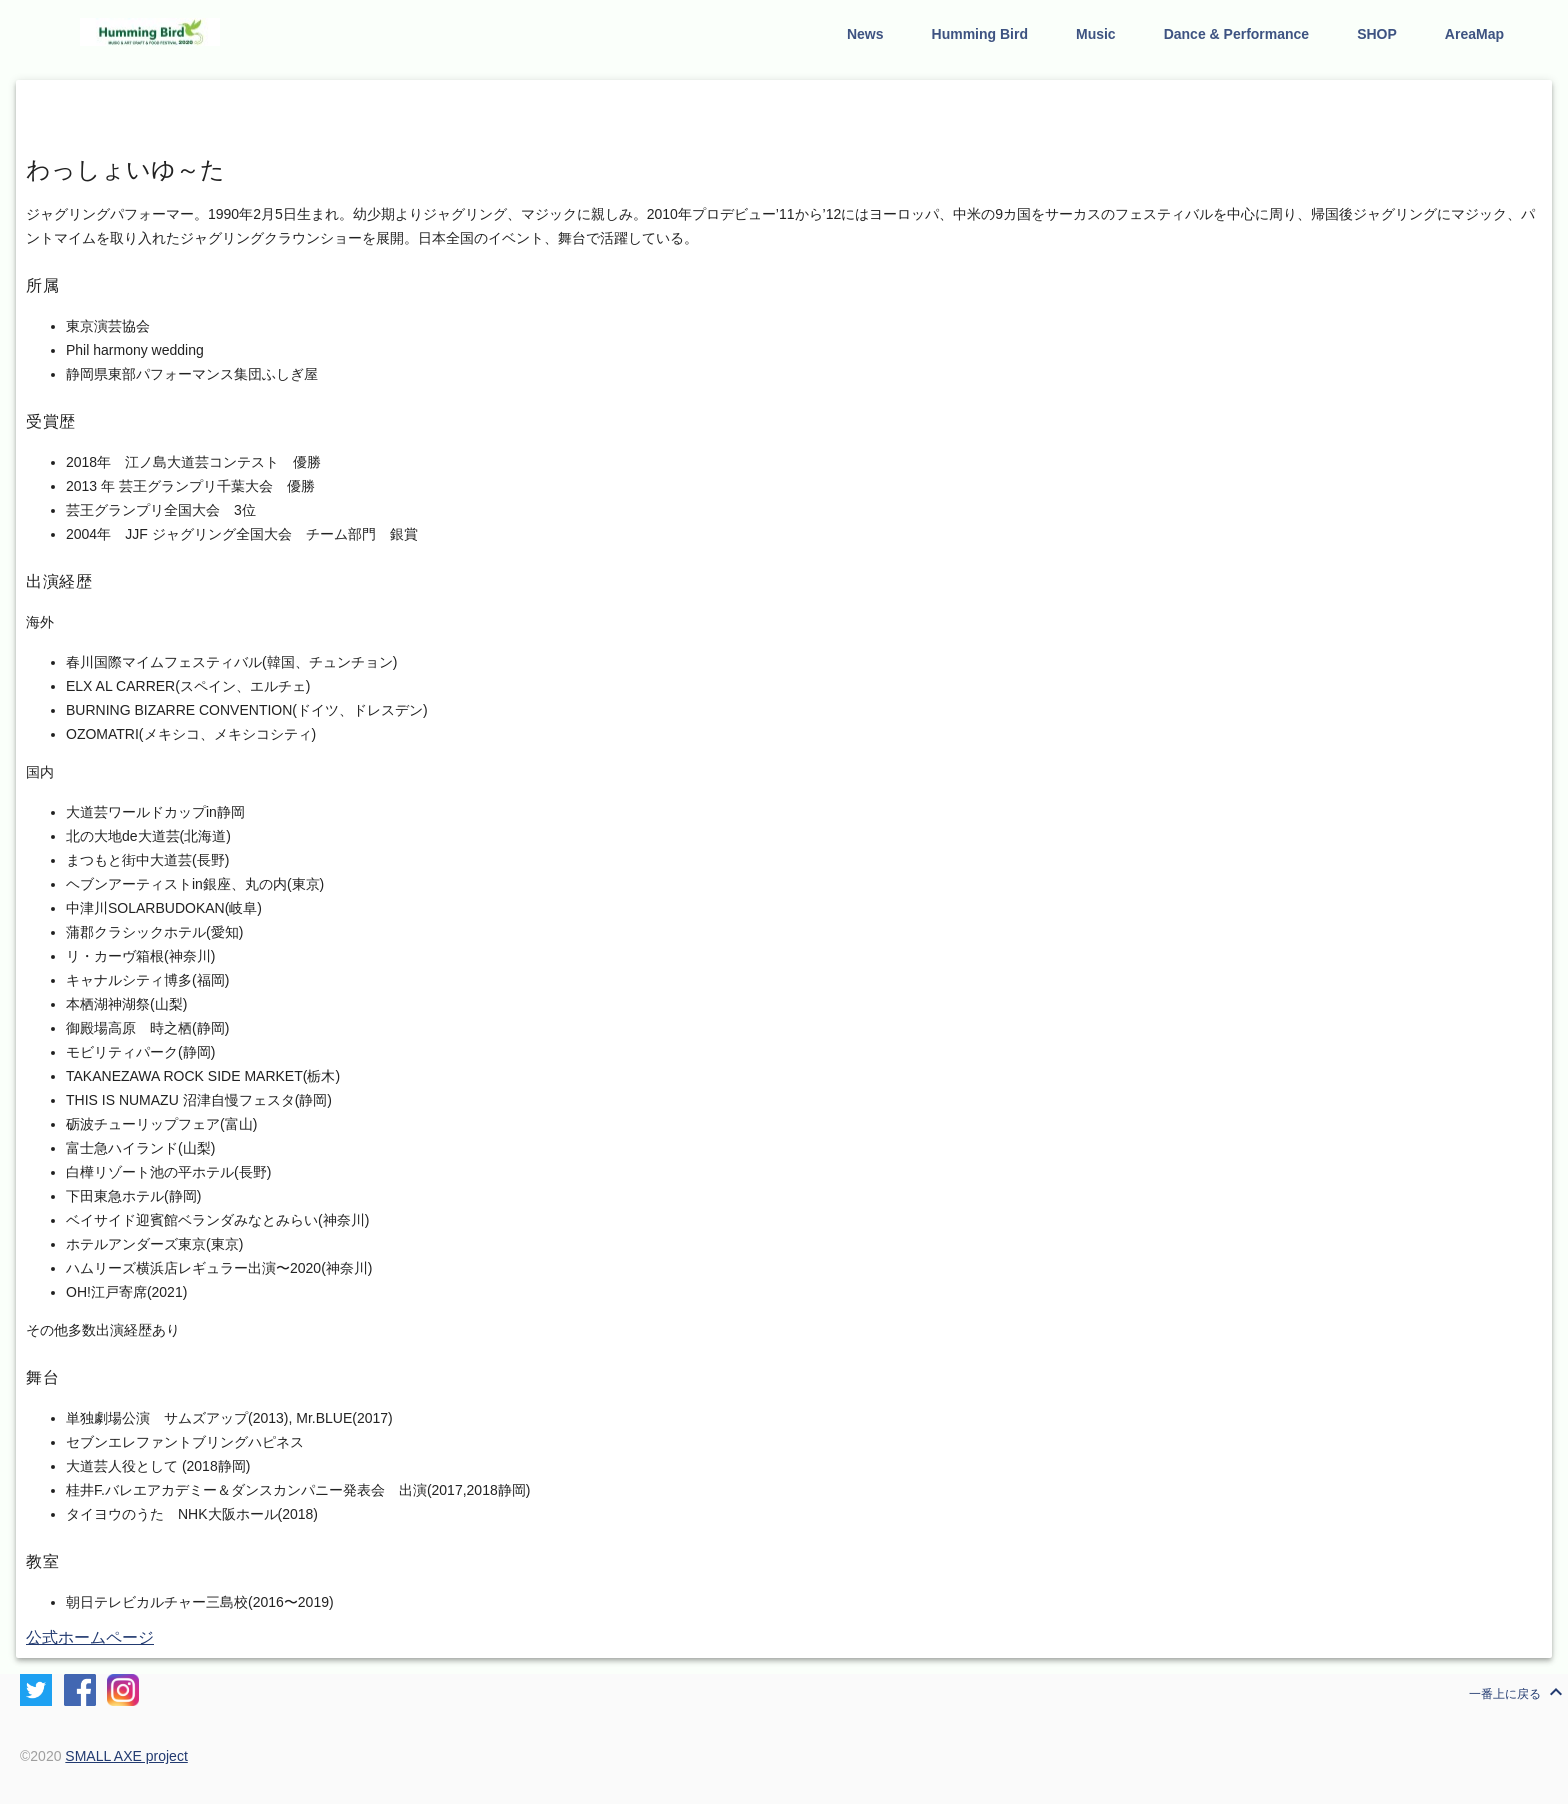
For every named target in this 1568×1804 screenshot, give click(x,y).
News (865, 34)
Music (1096, 34)
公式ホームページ (90, 1637)
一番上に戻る (1518, 1692)
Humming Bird (980, 34)
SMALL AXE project (126, 1756)
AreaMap (1474, 34)
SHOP (1377, 34)
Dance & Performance (1237, 34)
